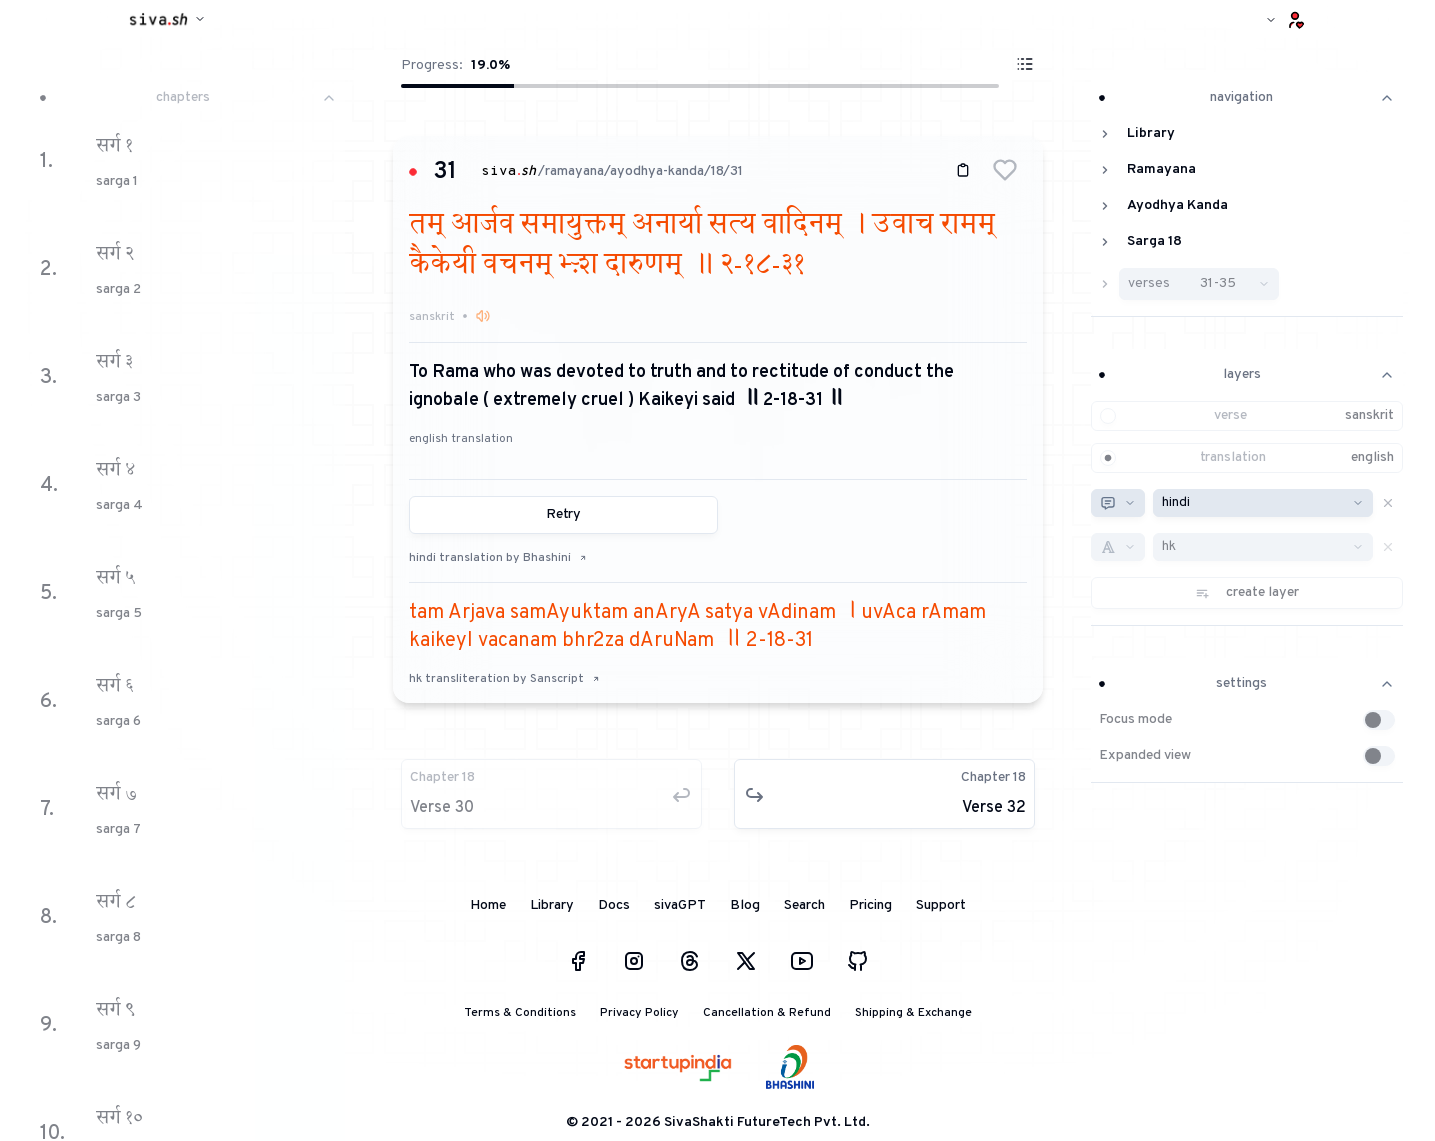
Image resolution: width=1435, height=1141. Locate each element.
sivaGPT (680, 905)
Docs (614, 905)
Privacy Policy (639, 1013)
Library (552, 905)
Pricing (870, 905)
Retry (563, 514)
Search (804, 905)
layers (1247, 374)
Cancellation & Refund (767, 1013)
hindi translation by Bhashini (498, 558)
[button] (1005, 170)
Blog (745, 905)
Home (488, 905)
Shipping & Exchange (913, 1013)
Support (941, 905)
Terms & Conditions (520, 1013)
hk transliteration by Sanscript (504, 679)
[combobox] (1118, 503)
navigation (1247, 97)
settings (1247, 683)
